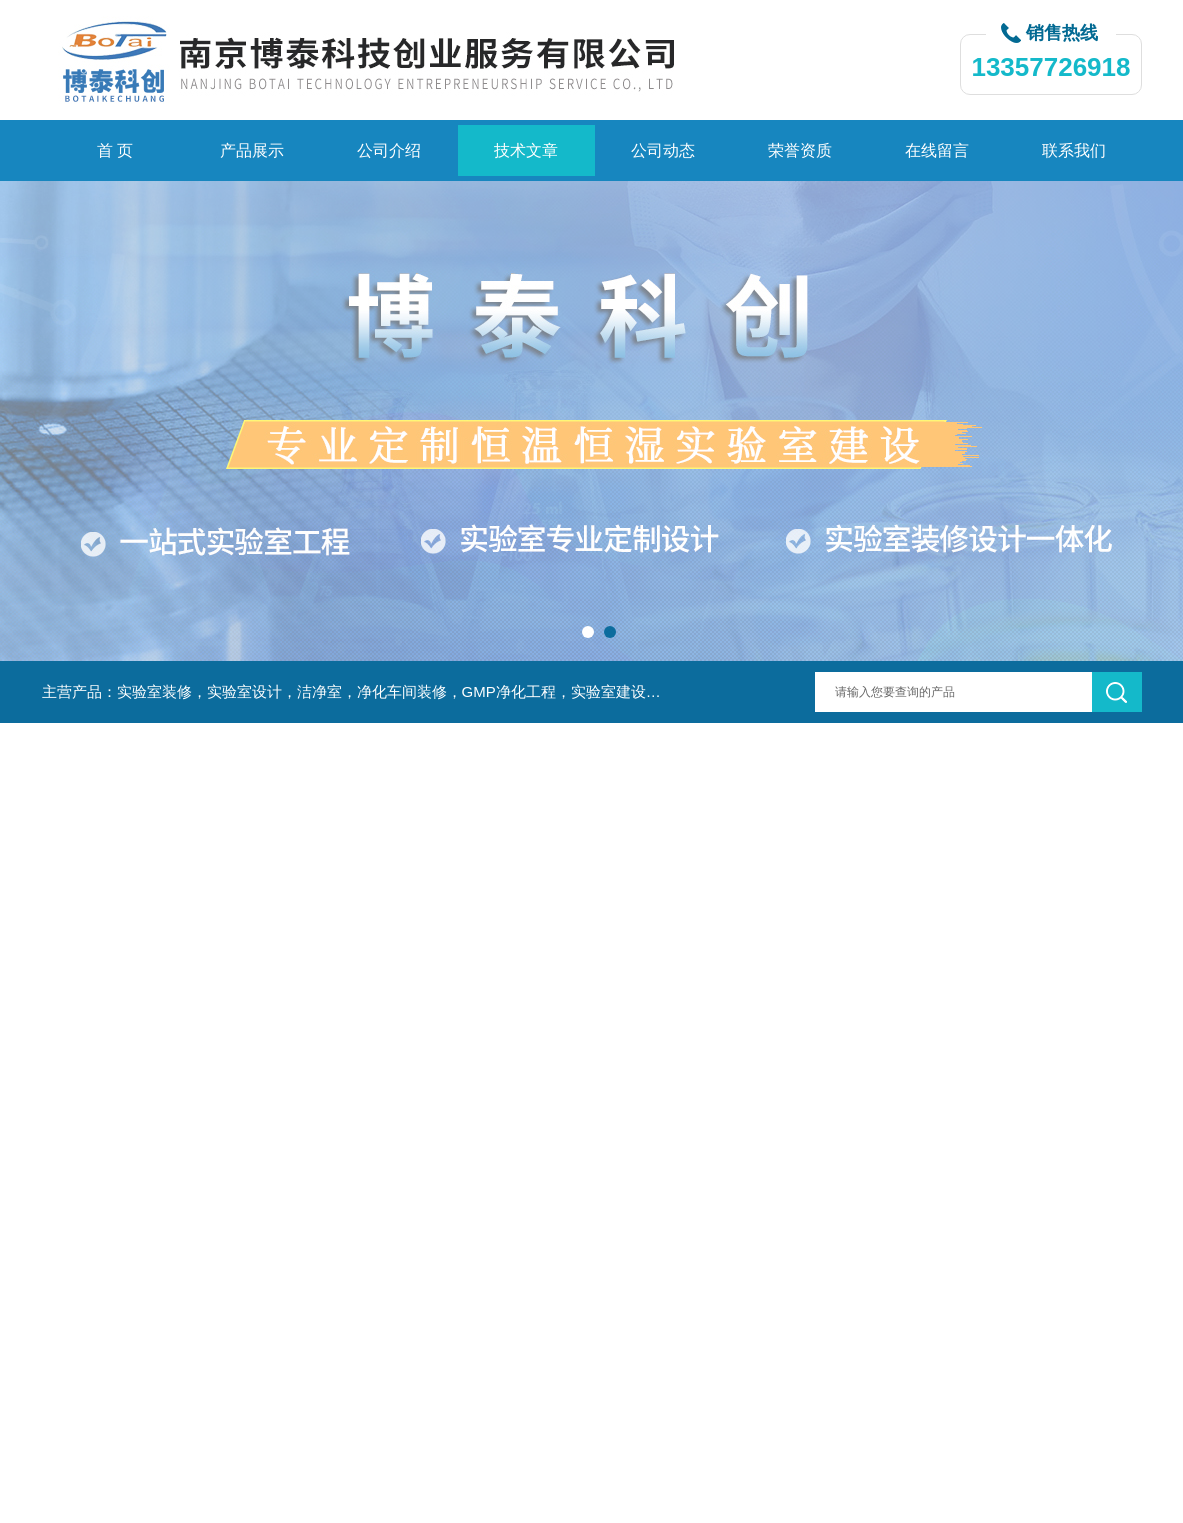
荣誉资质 (800, 150)
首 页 (115, 150)
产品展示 (252, 150)
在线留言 (937, 150)
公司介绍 (389, 150)
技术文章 (526, 150)
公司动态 (663, 150)
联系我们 (1074, 150)
